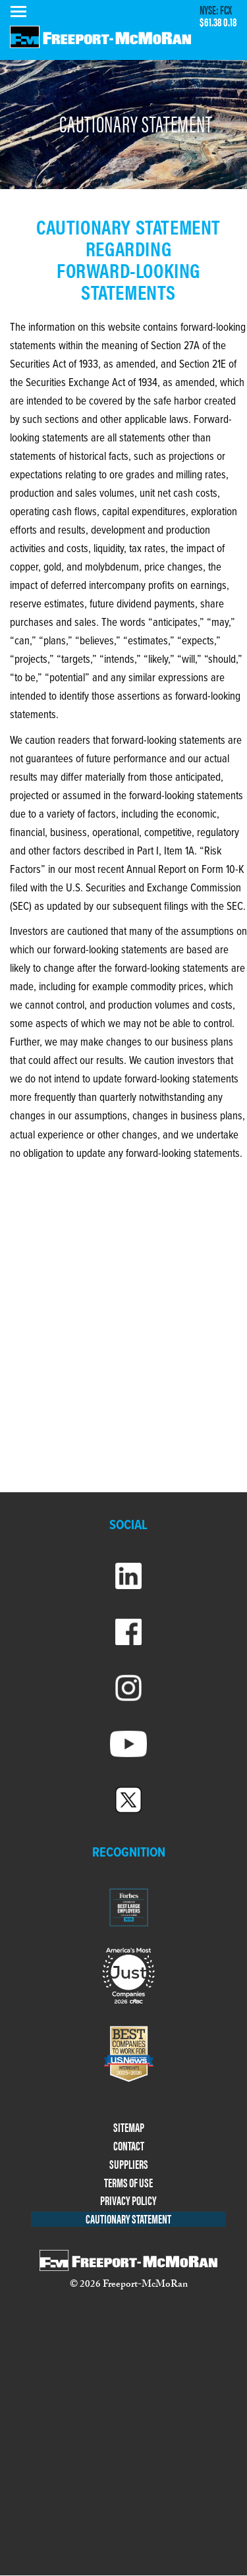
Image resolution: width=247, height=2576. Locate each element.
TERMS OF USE (128, 2183)
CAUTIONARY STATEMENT (128, 2219)
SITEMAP (128, 2127)
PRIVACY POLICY (128, 2200)
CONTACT (128, 2146)
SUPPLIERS (128, 2164)
